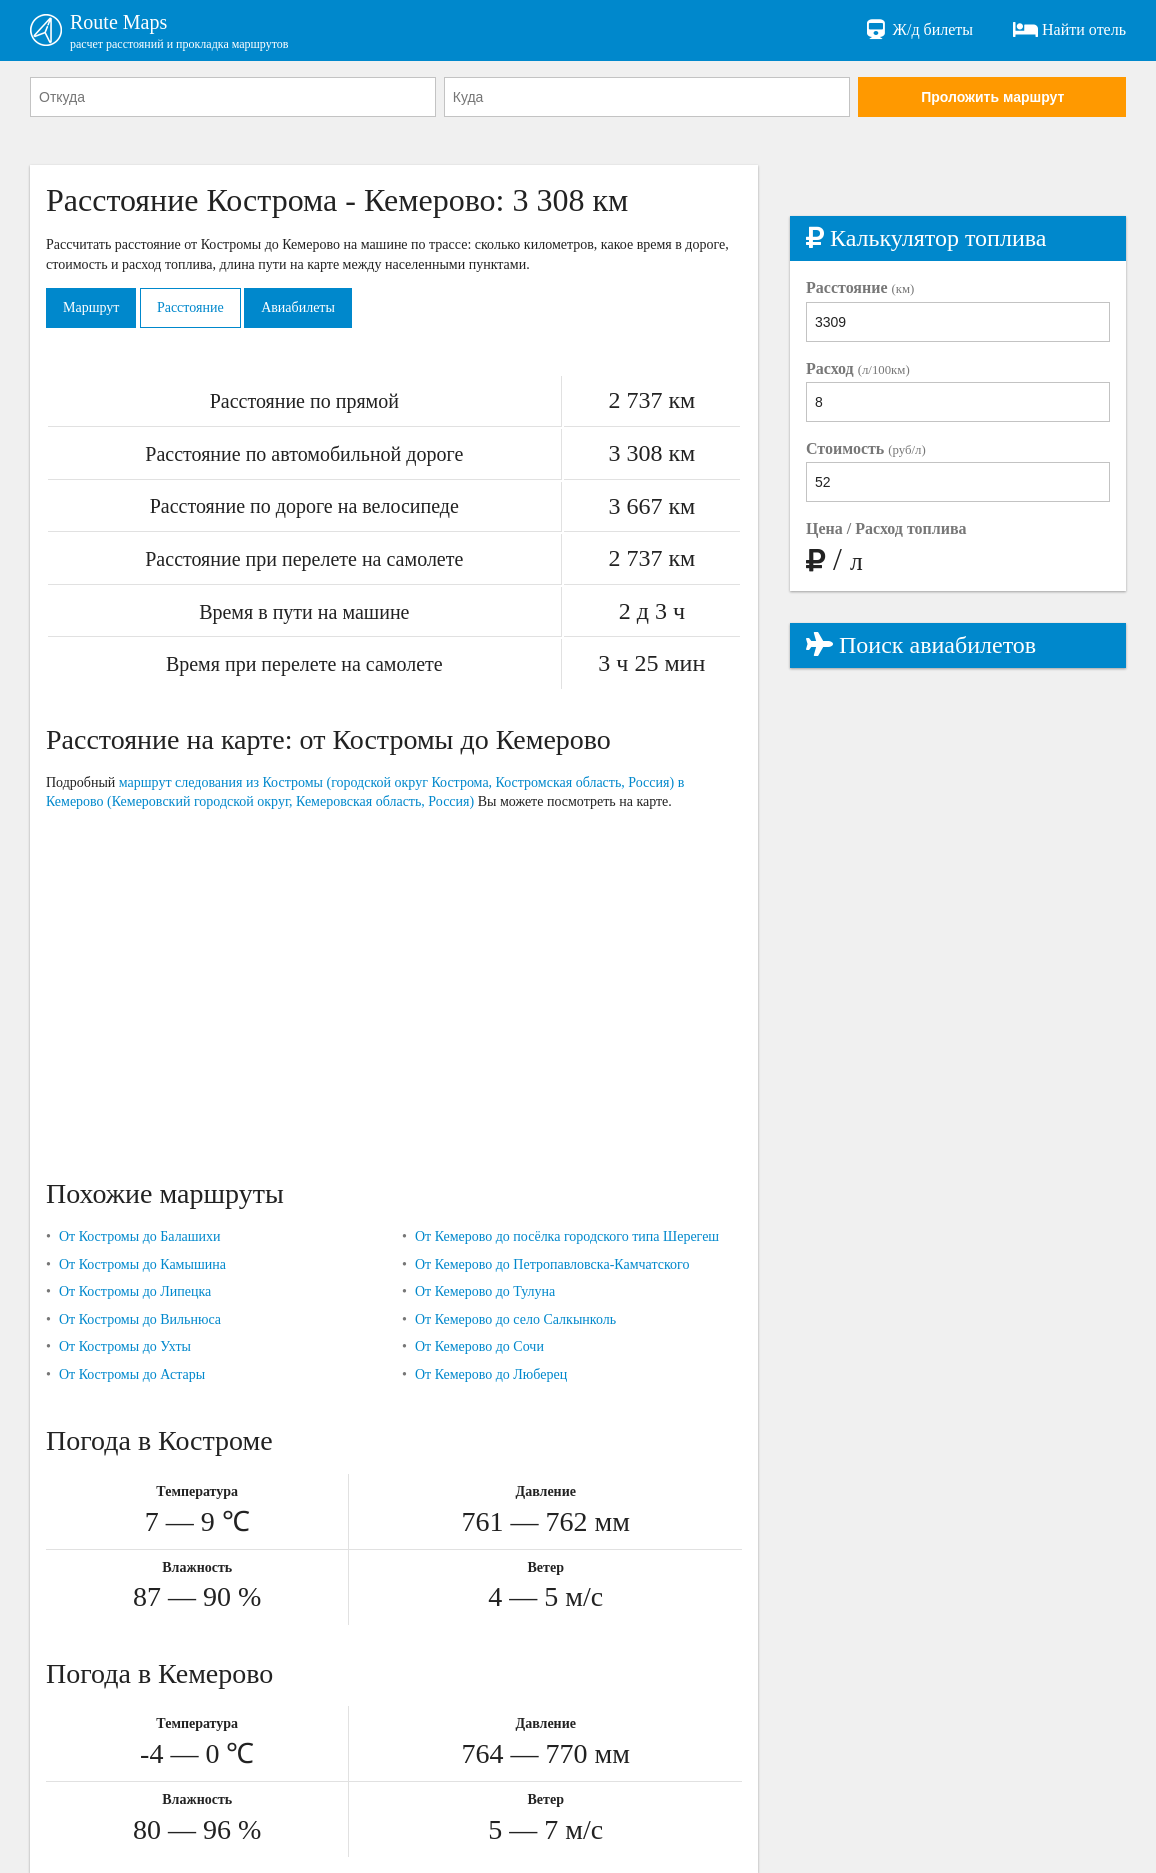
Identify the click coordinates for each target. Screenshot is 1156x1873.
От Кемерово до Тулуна (485, 1291)
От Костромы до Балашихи (140, 1236)
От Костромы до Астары (132, 1374)
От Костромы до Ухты (125, 1346)
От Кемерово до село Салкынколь (515, 1319)
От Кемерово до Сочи (479, 1346)
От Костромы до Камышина (142, 1264)
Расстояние (190, 307)
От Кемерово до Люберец (491, 1374)
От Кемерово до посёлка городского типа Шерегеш (567, 1236)
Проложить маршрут (992, 97)
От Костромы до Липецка (135, 1291)
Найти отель (1069, 30)
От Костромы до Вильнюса (140, 1319)
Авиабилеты (298, 307)
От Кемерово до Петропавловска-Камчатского (552, 1264)
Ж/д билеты (918, 30)
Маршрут (91, 307)
